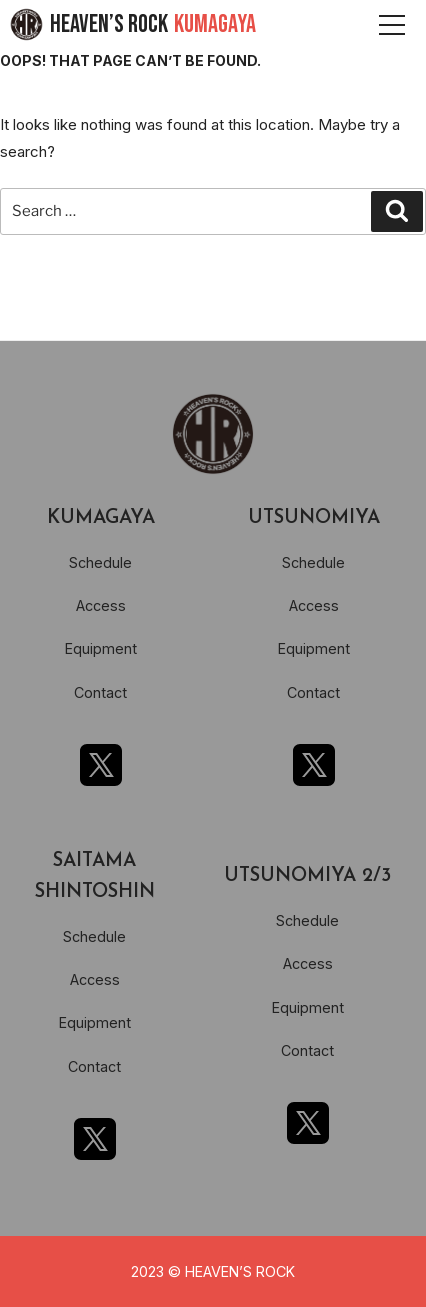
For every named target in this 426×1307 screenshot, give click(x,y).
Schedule (100, 562)
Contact (100, 692)
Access (101, 605)
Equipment (101, 648)
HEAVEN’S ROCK (153, 24)
